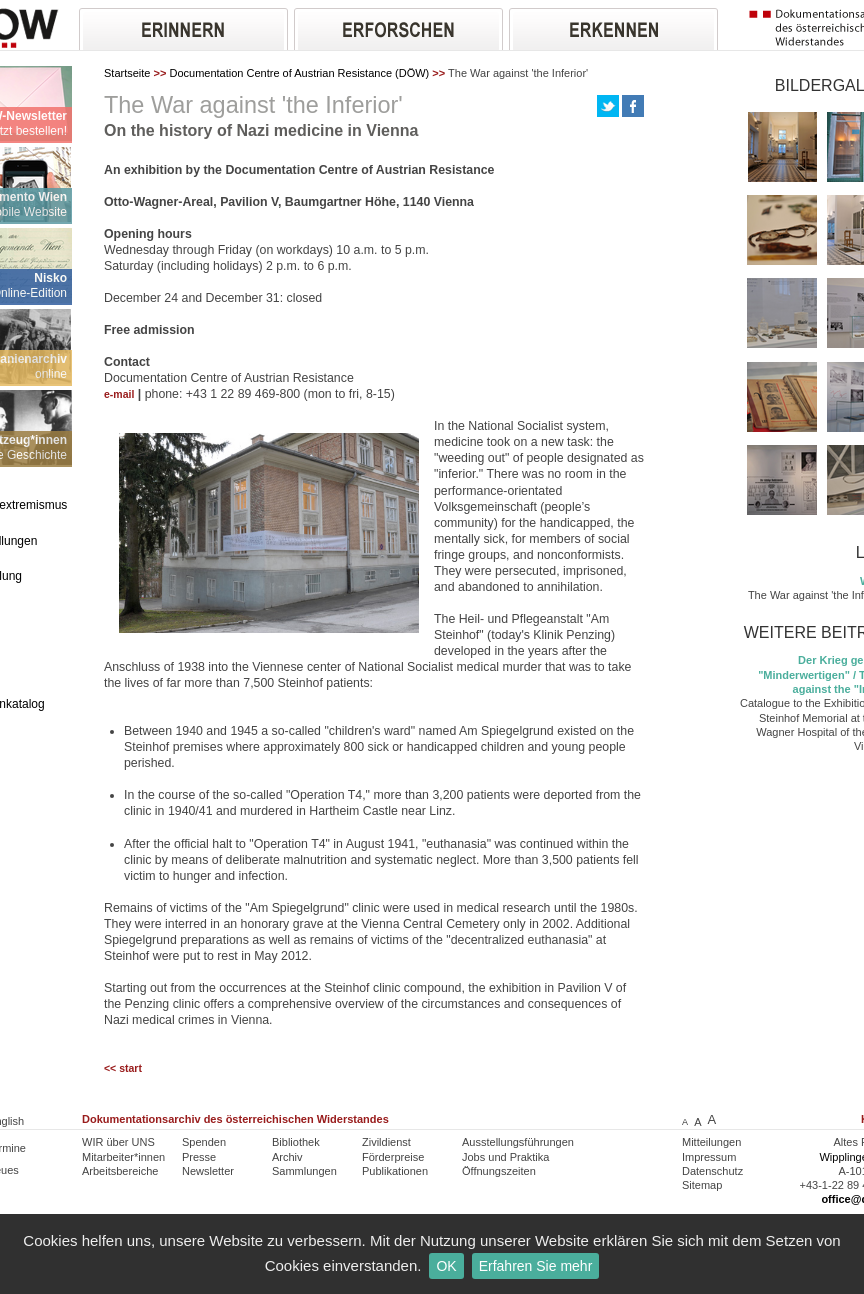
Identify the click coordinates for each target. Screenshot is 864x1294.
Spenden (204, 1142)
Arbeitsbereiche (120, 1171)
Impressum (709, 1157)
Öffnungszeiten (499, 1171)
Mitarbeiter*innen (123, 1157)
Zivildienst (386, 1142)
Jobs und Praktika (505, 1157)
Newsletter (208, 1171)
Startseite (127, 73)
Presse (199, 1157)
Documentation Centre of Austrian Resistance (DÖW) (299, 73)
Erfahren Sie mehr (536, 1266)
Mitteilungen (711, 1142)
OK (446, 1266)
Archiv (287, 1157)
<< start (123, 1068)
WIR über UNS (118, 1142)
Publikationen (395, 1171)
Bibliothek (296, 1142)
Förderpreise (393, 1157)
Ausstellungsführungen (518, 1142)
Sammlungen (304, 1171)
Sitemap (702, 1185)
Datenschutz (712, 1171)
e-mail (119, 394)
